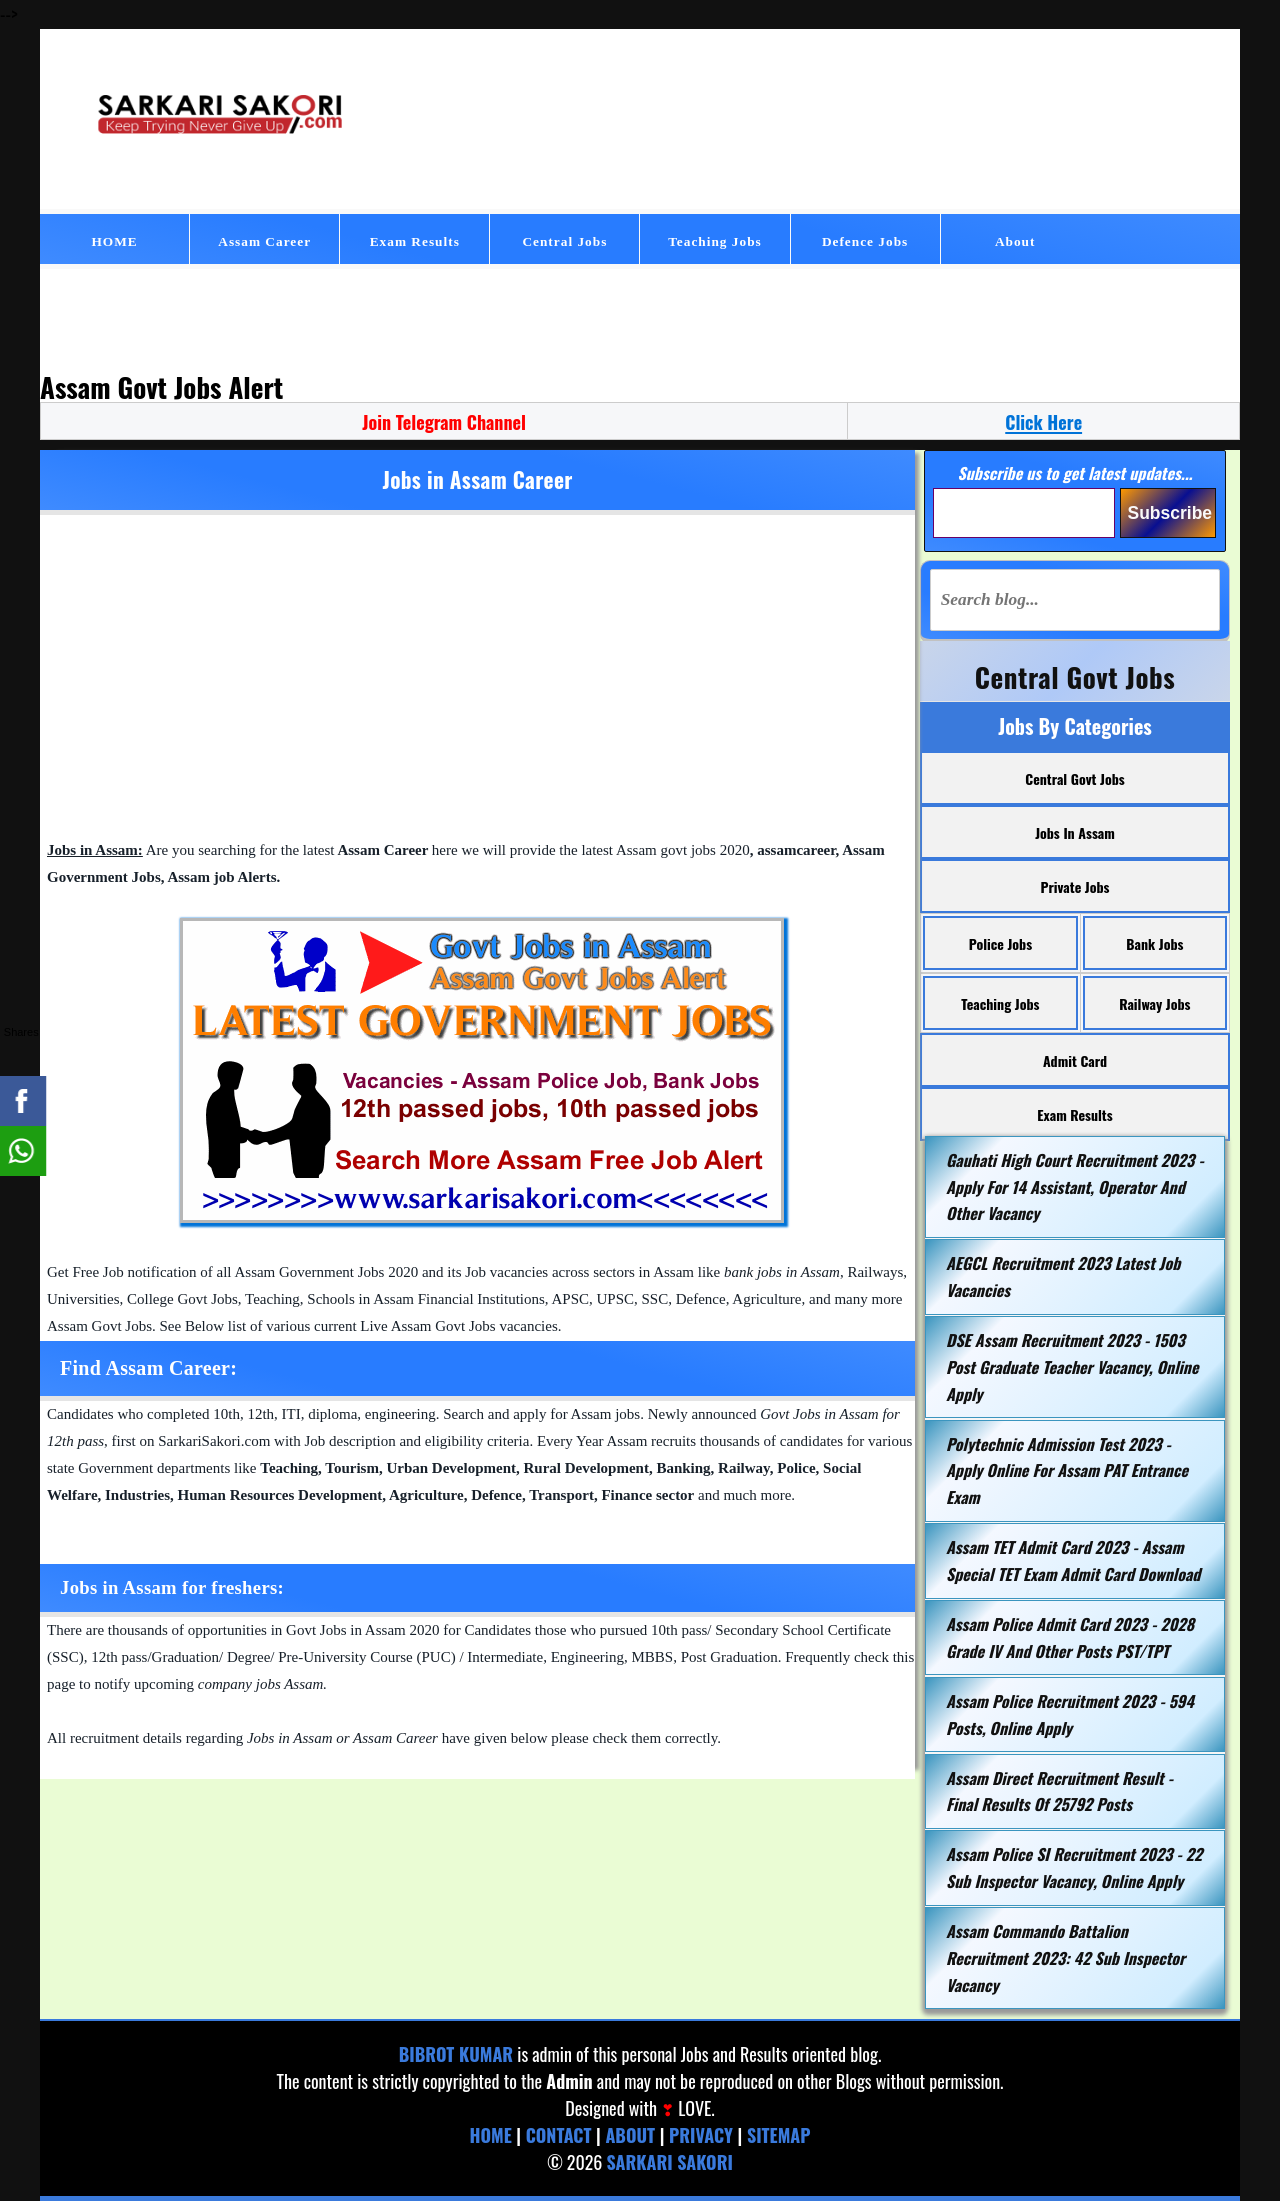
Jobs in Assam (1075, 832)
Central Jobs (564, 241)
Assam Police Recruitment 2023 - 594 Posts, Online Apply (1070, 1714)
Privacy (701, 2135)
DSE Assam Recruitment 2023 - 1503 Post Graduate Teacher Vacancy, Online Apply (1072, 1366)
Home (490, 2135)
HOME (114, 241)
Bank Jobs (1154, 943)
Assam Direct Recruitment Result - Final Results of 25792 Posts (1059, 1791)
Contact (559, 2135)
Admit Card (1075, 1060)
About (1015, 241)
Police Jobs (1000, 943)
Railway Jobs (1154, 1003)
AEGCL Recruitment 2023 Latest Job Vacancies (1063, 1276)
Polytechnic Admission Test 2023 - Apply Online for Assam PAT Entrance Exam (1067, 1470)
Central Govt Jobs (1074, 778)
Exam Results (415, 241)
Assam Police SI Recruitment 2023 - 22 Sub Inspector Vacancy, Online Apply (1074, 1867)
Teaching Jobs (715, 241)
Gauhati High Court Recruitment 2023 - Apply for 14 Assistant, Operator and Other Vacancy (1075, 1186)
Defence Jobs (865, 241)
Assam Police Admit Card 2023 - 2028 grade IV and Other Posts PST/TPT (1070, 1637)
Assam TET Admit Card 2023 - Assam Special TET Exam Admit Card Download (1073, 1560)
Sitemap (779, 2135)
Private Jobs (1075, 886)
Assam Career (264, 241)
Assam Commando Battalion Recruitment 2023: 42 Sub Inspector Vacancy (1065, 1957)
